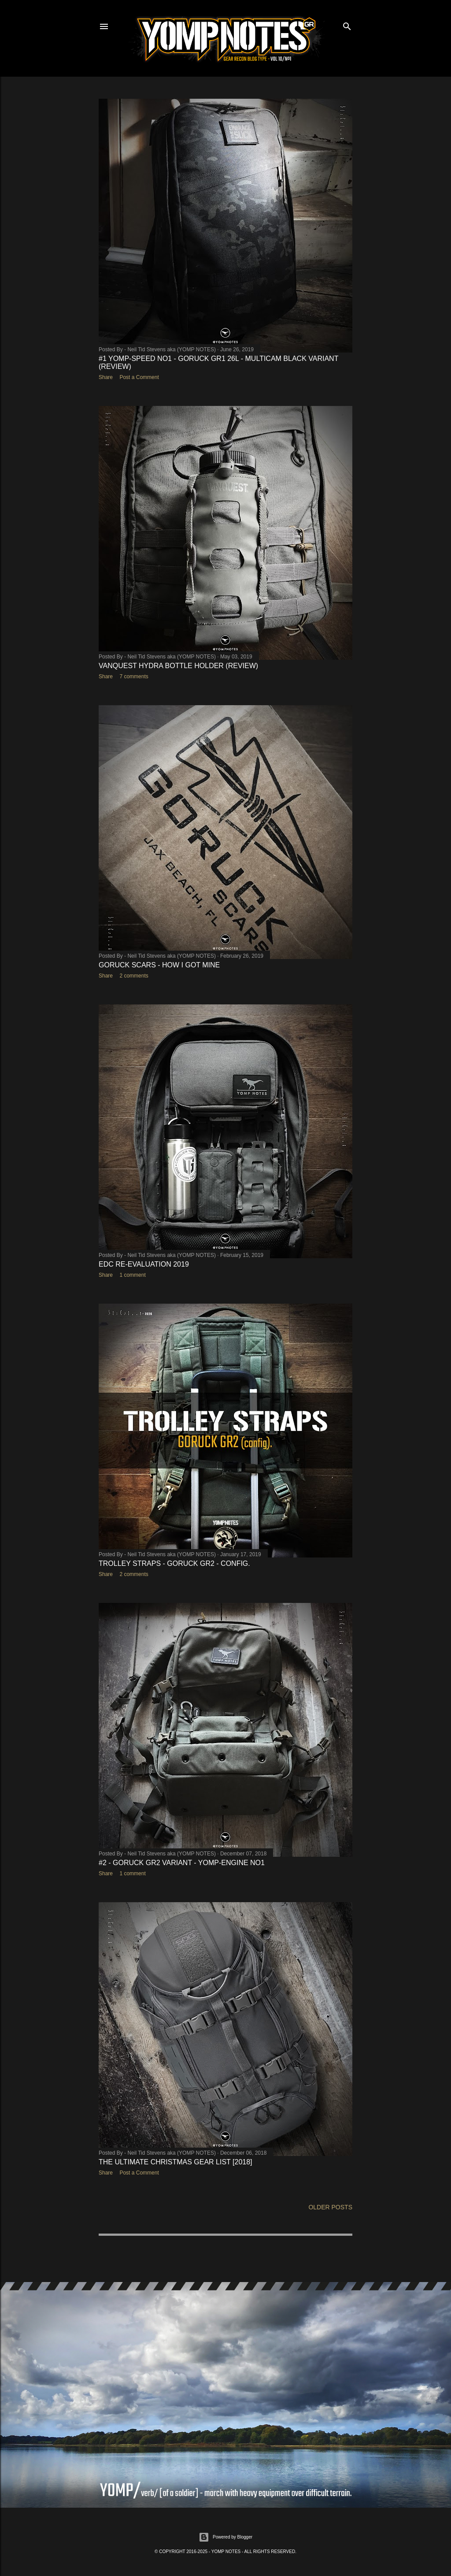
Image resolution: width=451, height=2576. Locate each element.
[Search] (347, 24)
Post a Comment (139, 377)
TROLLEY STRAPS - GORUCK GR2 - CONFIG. (174, 1563)
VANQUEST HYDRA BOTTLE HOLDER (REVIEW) (178, 665)
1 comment (132, 1275)
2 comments (133, 976)
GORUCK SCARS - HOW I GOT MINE (159, 965)
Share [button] (106, 377)
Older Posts (330, 2207)
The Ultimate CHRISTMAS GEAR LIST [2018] (175, 2162)
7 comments (133, 676)
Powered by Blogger (225, 2537)
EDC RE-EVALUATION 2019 (144, 1264)
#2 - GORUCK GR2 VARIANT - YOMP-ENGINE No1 (182, 1862)
